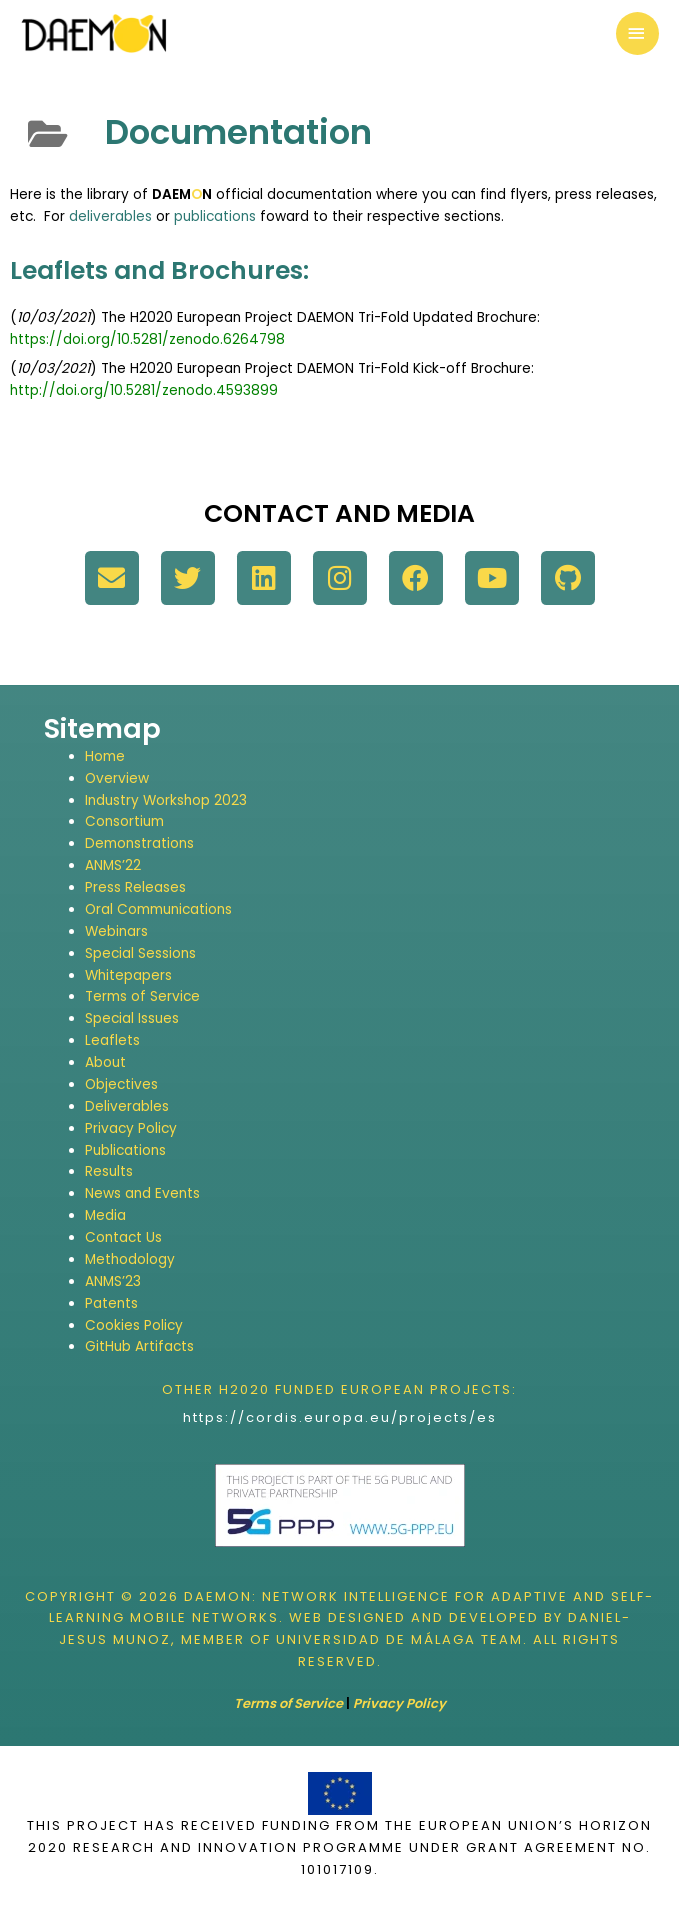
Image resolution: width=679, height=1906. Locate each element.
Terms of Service (142, 996)
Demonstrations (139, 843)
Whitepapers (128, 975)
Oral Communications (158, 909)
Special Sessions (140, 953)
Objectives (121, 1084)
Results (109, 1171)
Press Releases (135, 887)
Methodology (130, 1259)
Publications (125, 1150)
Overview (117, 778)
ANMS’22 (113, 865)
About (105, 1062)
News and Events (142, 1193)
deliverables (110, 216)
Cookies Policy (134, 1325)
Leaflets (112, 1040)
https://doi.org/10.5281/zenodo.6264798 (147, 339)
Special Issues (132, 1018)
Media (105, 1215)
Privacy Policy (131, 1128)
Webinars (116, 931)
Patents (111, 1303)
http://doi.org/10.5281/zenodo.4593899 (144, 390)
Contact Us (123, 1237)
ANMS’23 (113, 1281)
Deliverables (127, 1106)
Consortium (124, 821)
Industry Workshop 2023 (166, 800)
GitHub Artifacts (139, 1346)
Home (105, 756)
